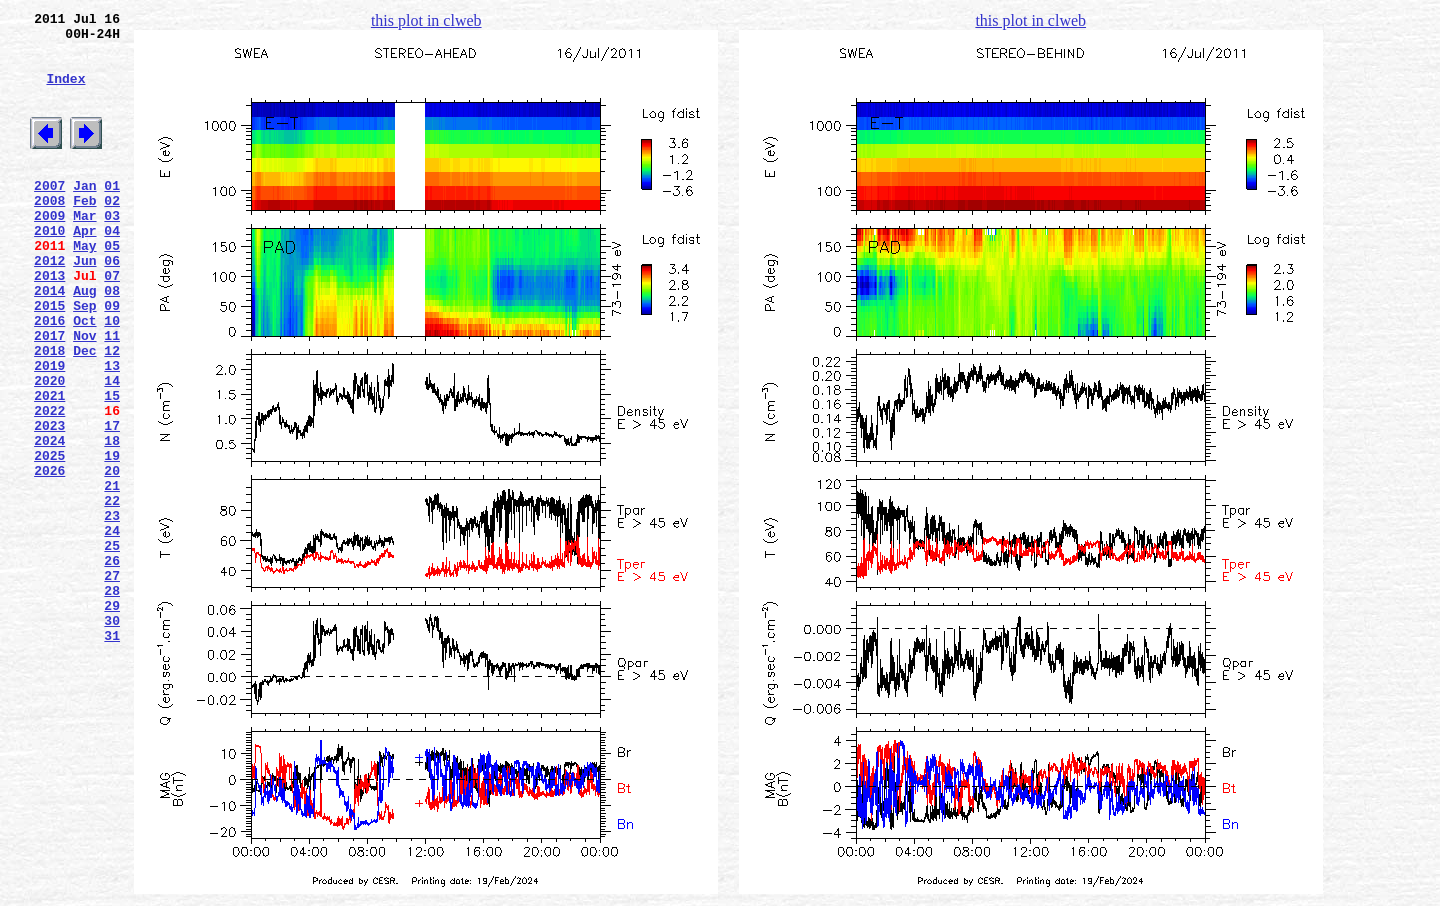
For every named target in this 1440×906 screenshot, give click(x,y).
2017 (49, 395)
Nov (84, 395)
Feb (84, 233)
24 (112, 629)
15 (112, 467)
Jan (84, 215)
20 (112, 557)
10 (112, 377)
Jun (84, 305)
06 (112, 305)
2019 (49, 431)
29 (112, 719)
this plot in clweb (426, 20)
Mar (84, 251)
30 (112, 737)
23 (112, 611)
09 (112, 359)
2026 (49, 557)
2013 (49, 323)
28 (112, 701)
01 (112, 215)
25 (112, 647)
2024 (49, 521)
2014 (49, 341)
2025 (49, 539)
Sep (84, 359)
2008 (49, 233)
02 (112, 233)
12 (112, 413)
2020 (49, 449)
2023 (49, 503)
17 (112, 503)
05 (112, 287)
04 (112, 269)
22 (112, 593)
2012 (49, 305)
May (84, 287)
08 (112, 341)
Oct (84, 377)
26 (112, 665)
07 (112, 323)
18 (112, 521)
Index (65, 93)
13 (112, 431)
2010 (49, 269)
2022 (49, 485)
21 (112, 575)
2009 (49, 251)
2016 (49, 377)
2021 (49, 467)
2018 (49, 413)
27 (112, 683)
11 (112, 395)
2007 (49, 215)
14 (112, 449)
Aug (84, 341)
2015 (49, 359)
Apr (84, 269)
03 (112, 251)
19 (112, 539)
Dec (84, 413)
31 (112, 755)
